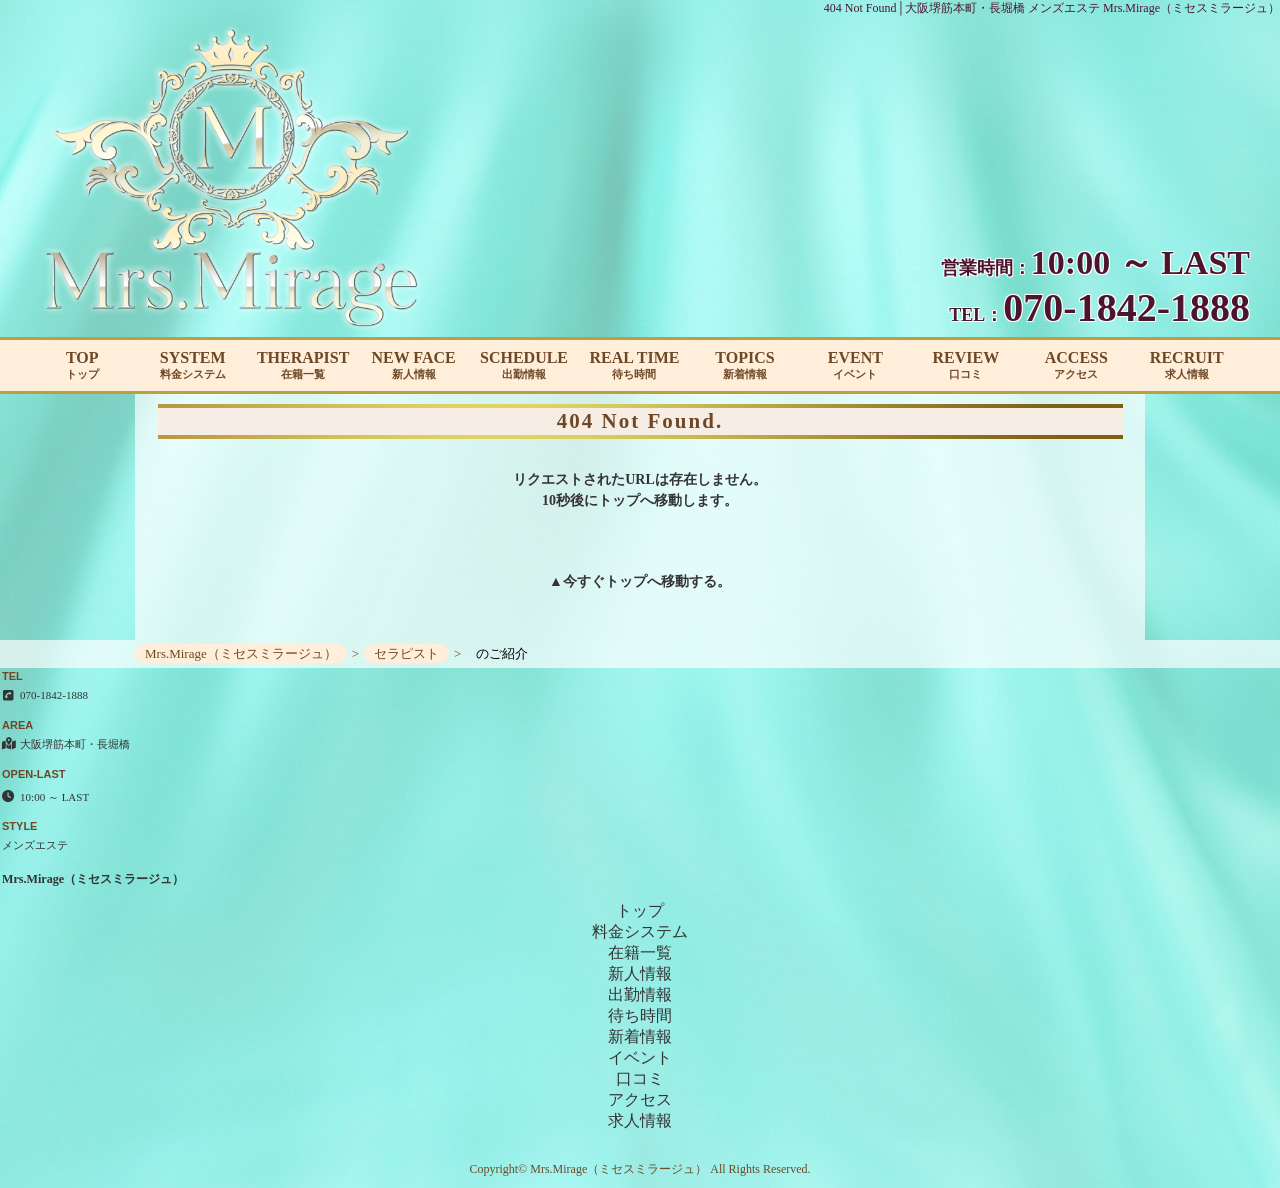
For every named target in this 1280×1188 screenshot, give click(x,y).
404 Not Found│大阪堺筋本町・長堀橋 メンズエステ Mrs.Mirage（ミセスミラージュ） (1052, 8)
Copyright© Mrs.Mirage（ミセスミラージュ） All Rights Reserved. (639, 1169)
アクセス (640, 1099)
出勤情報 (640, 994)
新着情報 (640, 1036)
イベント (640, 1057)
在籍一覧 (640, 952)
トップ (626, 581)
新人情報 (640, 973)
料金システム (640, 931)
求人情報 (640, 1120)
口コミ (640, 1078)
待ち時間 (640, 1015)
